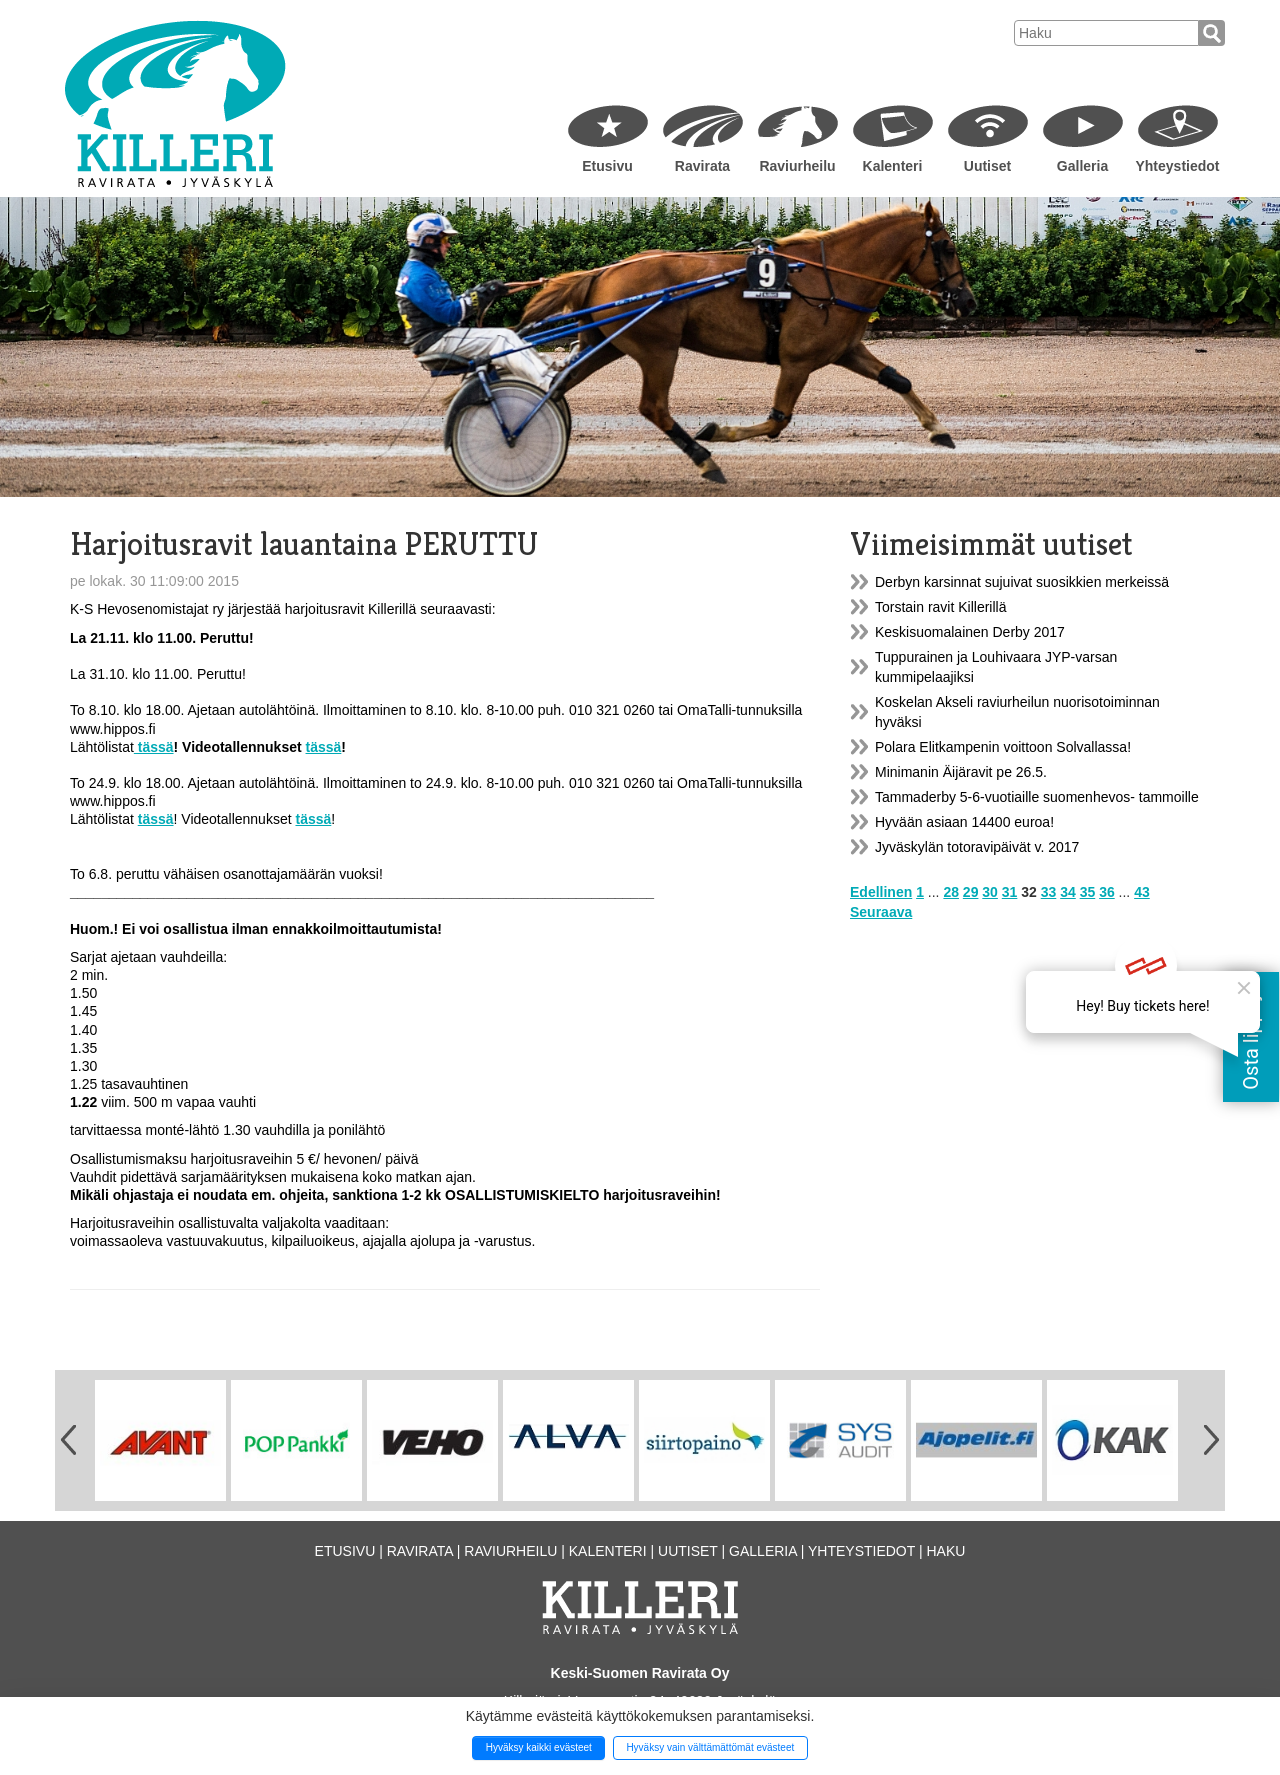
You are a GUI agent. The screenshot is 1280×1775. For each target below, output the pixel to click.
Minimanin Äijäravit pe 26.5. (961, 772)
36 (1107, 892)
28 (951, 892)
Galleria (1082, 166)
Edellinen (881, 892)
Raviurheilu (797, 166)
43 (1142, 892)
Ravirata (702, 166)
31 (1010, 892)
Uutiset (987, 166)
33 (1049, 892)
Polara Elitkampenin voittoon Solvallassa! (1003, 747)
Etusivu (607, 166)
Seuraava (881, 912)
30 (990, 892)
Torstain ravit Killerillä (940, 607)
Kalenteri (893, 166)
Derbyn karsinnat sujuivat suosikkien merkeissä (1022, 582)
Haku (945, 1551)
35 (1088, 892)
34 (1068, 892)
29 (971, 892)
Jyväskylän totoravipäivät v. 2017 (977, 847)
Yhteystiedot (1177, 166)
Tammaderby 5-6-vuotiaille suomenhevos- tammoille (1037, 797)
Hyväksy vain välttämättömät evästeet (710, 1747)
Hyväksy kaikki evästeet (539, 1747)
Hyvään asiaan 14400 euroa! (964, 822)
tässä (154, 747)
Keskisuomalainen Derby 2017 (970, 632)
